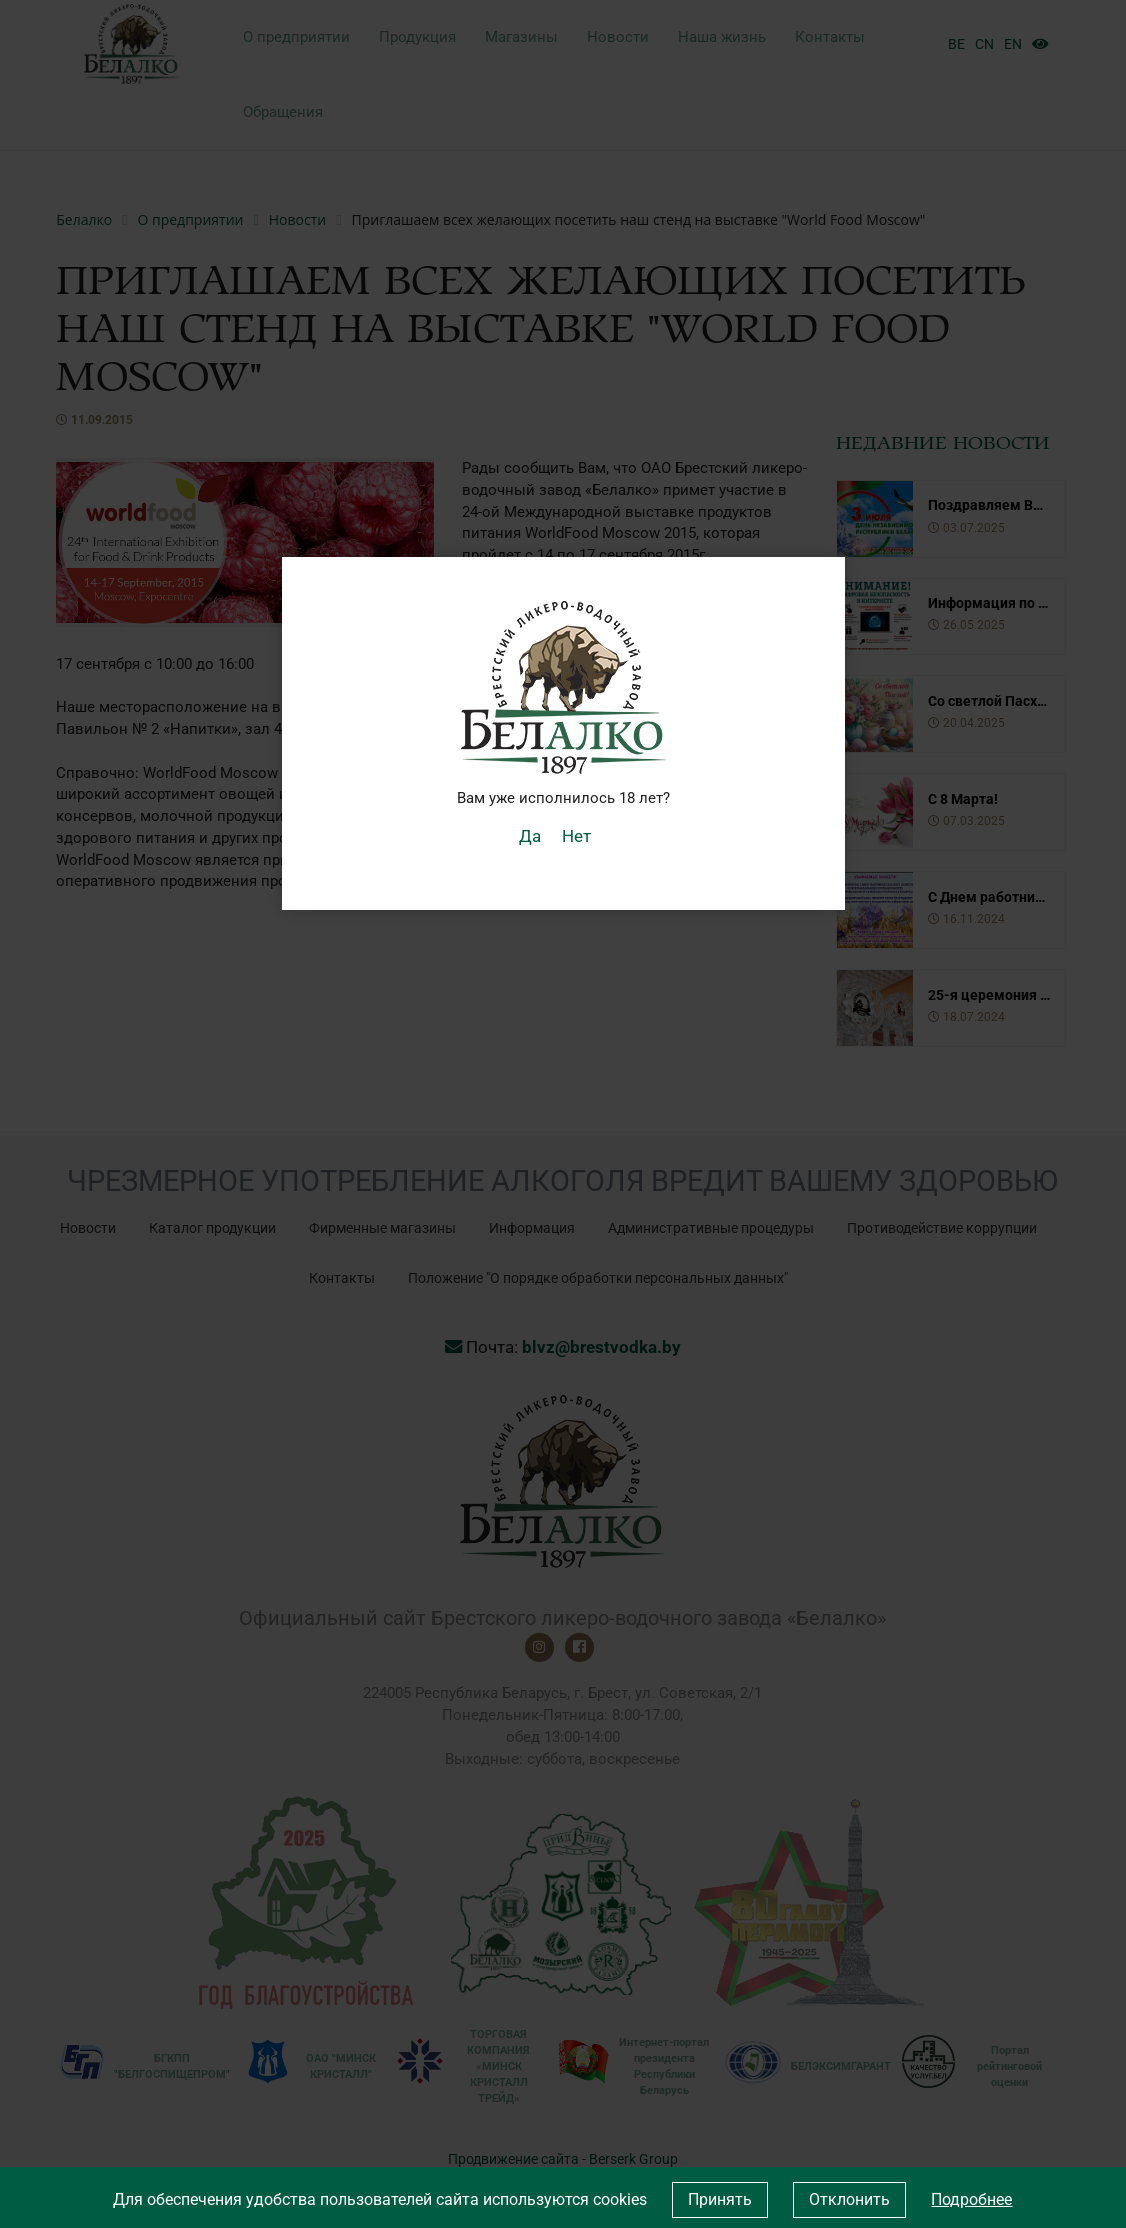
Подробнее (971, 2199)
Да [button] (533, 834)
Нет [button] (575, 834)
